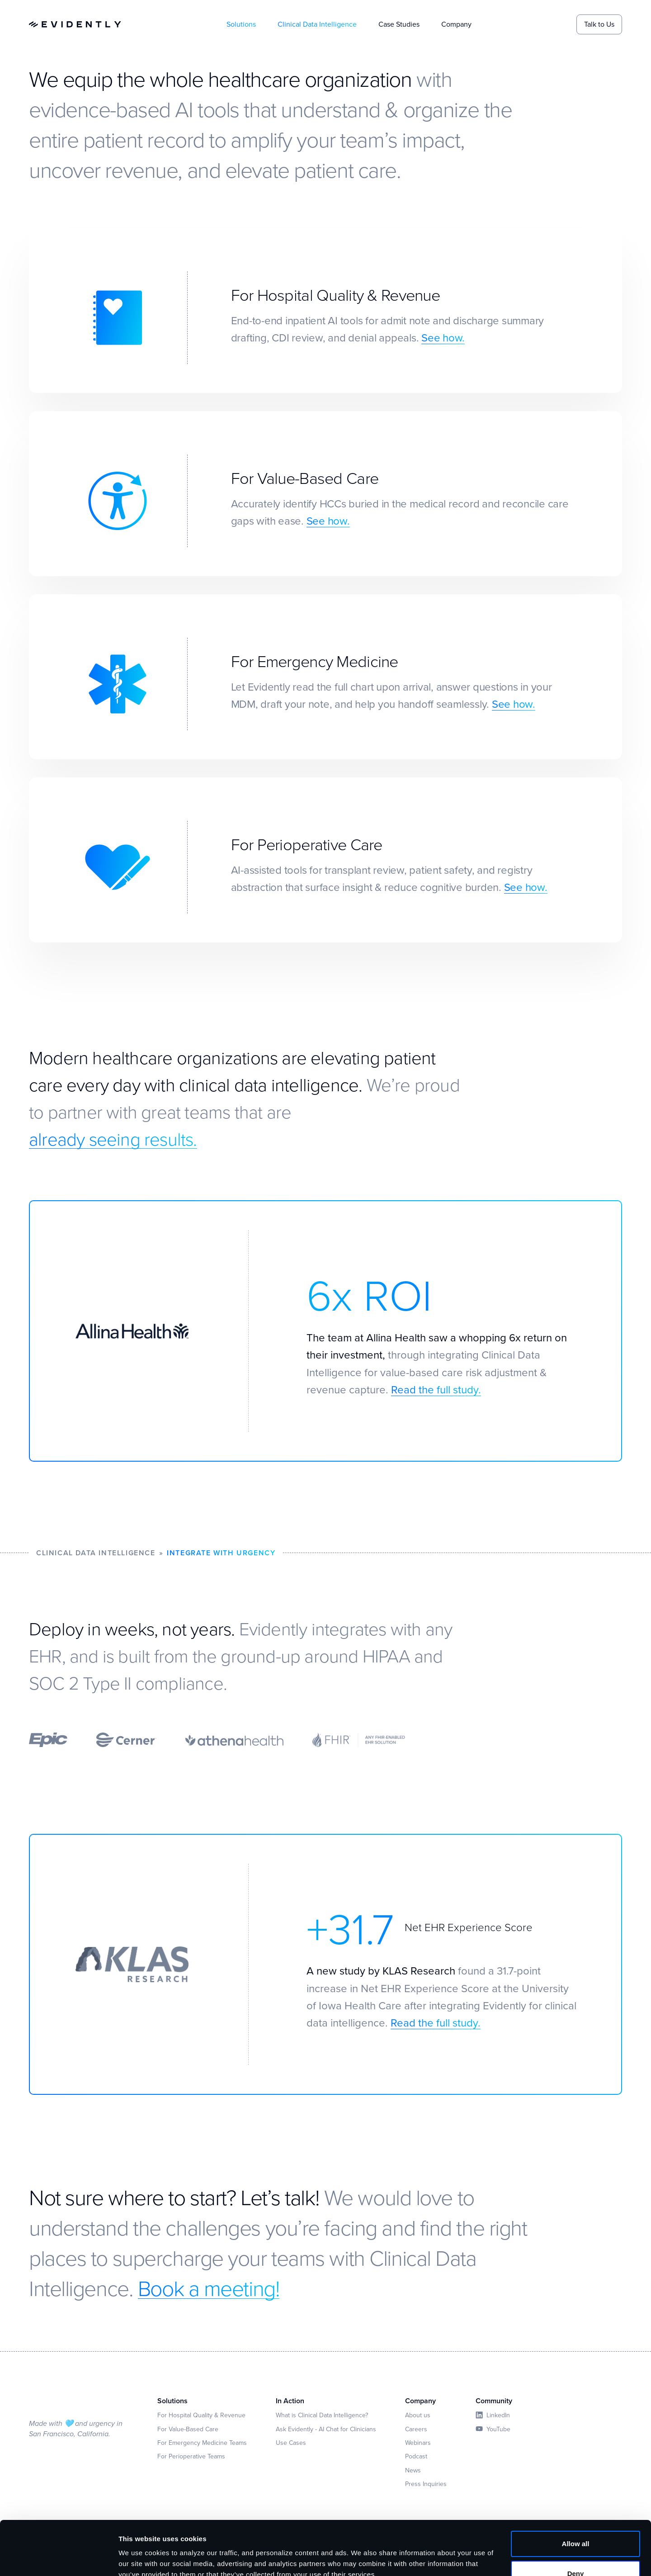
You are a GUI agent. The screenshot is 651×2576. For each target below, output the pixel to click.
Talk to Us (599, 24)
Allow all (576, 2502)
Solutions (241, 24)
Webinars (418, 2442)
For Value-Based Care (187, 2429)
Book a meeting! (208, 2288)
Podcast (416, 2456)
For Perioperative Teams (191, 2456)
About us (417, 2415)
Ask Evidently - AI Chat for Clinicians (326, 2429)
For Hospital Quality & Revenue (201, 2415)
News (413, 2470)
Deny (575, 2532)
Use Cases (291, 2442)
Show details (139, 2558)
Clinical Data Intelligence (317, 24)
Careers (416, 2429)
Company (456, 24)
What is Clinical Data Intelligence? (322, 2415)
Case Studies (399, 24)
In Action (290, 2401)
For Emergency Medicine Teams (202, 2442)
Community (494, 2401)
